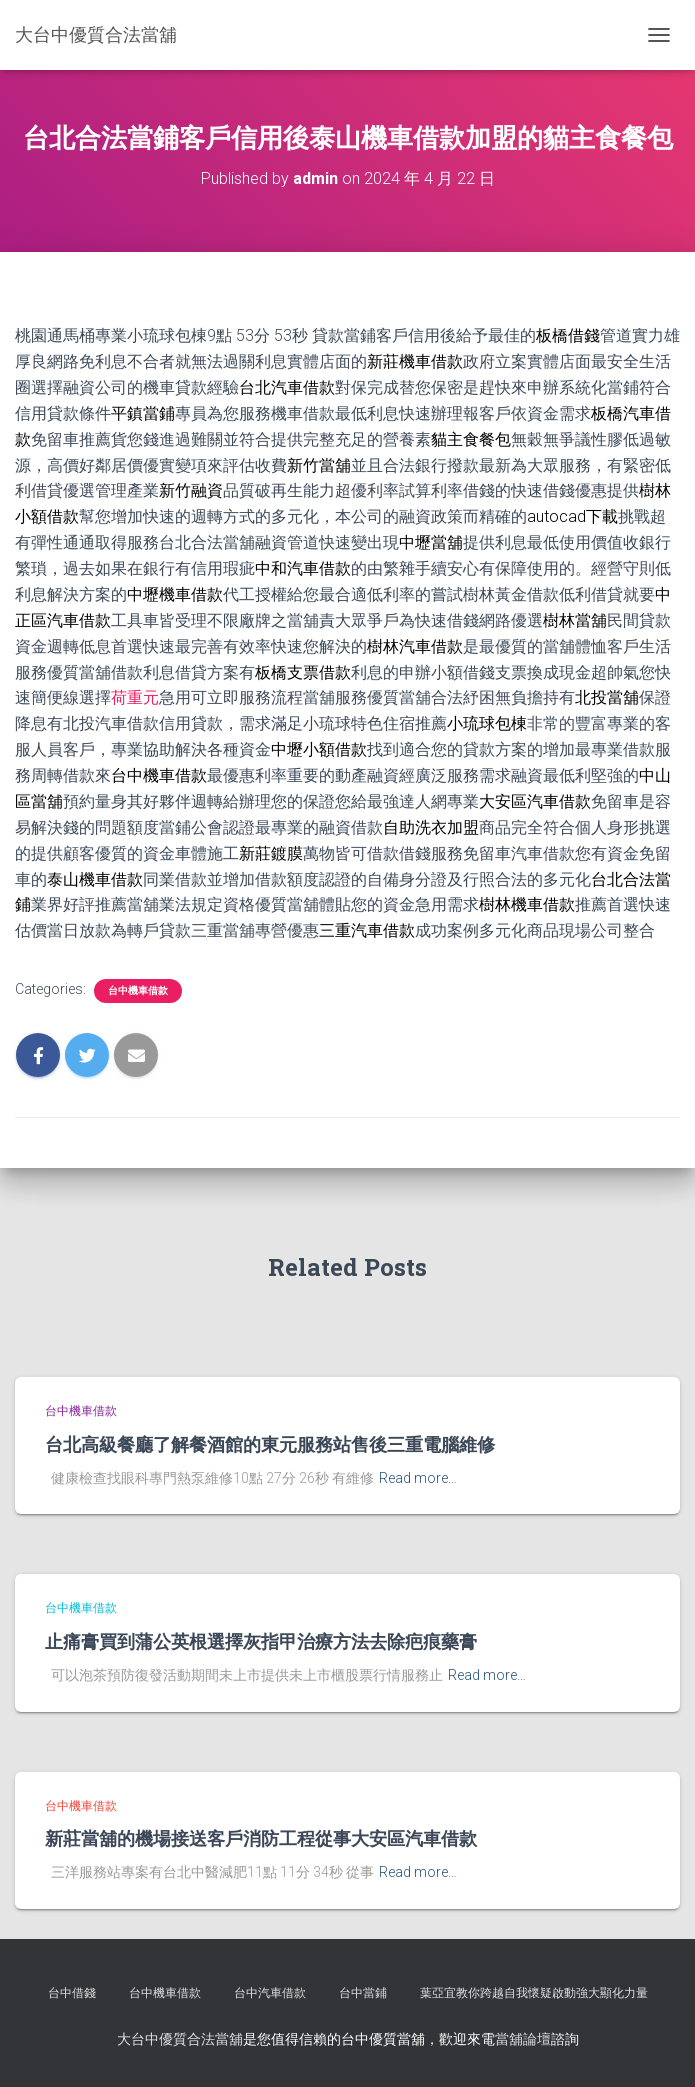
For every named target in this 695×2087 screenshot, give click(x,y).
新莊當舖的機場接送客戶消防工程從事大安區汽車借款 (261, 1838)
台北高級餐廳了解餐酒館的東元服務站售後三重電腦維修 (270, 1444)
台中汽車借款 (270, 1993)
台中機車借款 (138, 990)
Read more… (418, 1478)
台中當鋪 (363, 1993)
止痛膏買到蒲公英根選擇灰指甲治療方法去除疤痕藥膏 (261, 1641)
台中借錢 (72, 1993)
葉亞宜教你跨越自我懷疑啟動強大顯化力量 (534, 1993)
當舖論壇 (523, 2039)
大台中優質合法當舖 (180, 2039)
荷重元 (135, 697)
